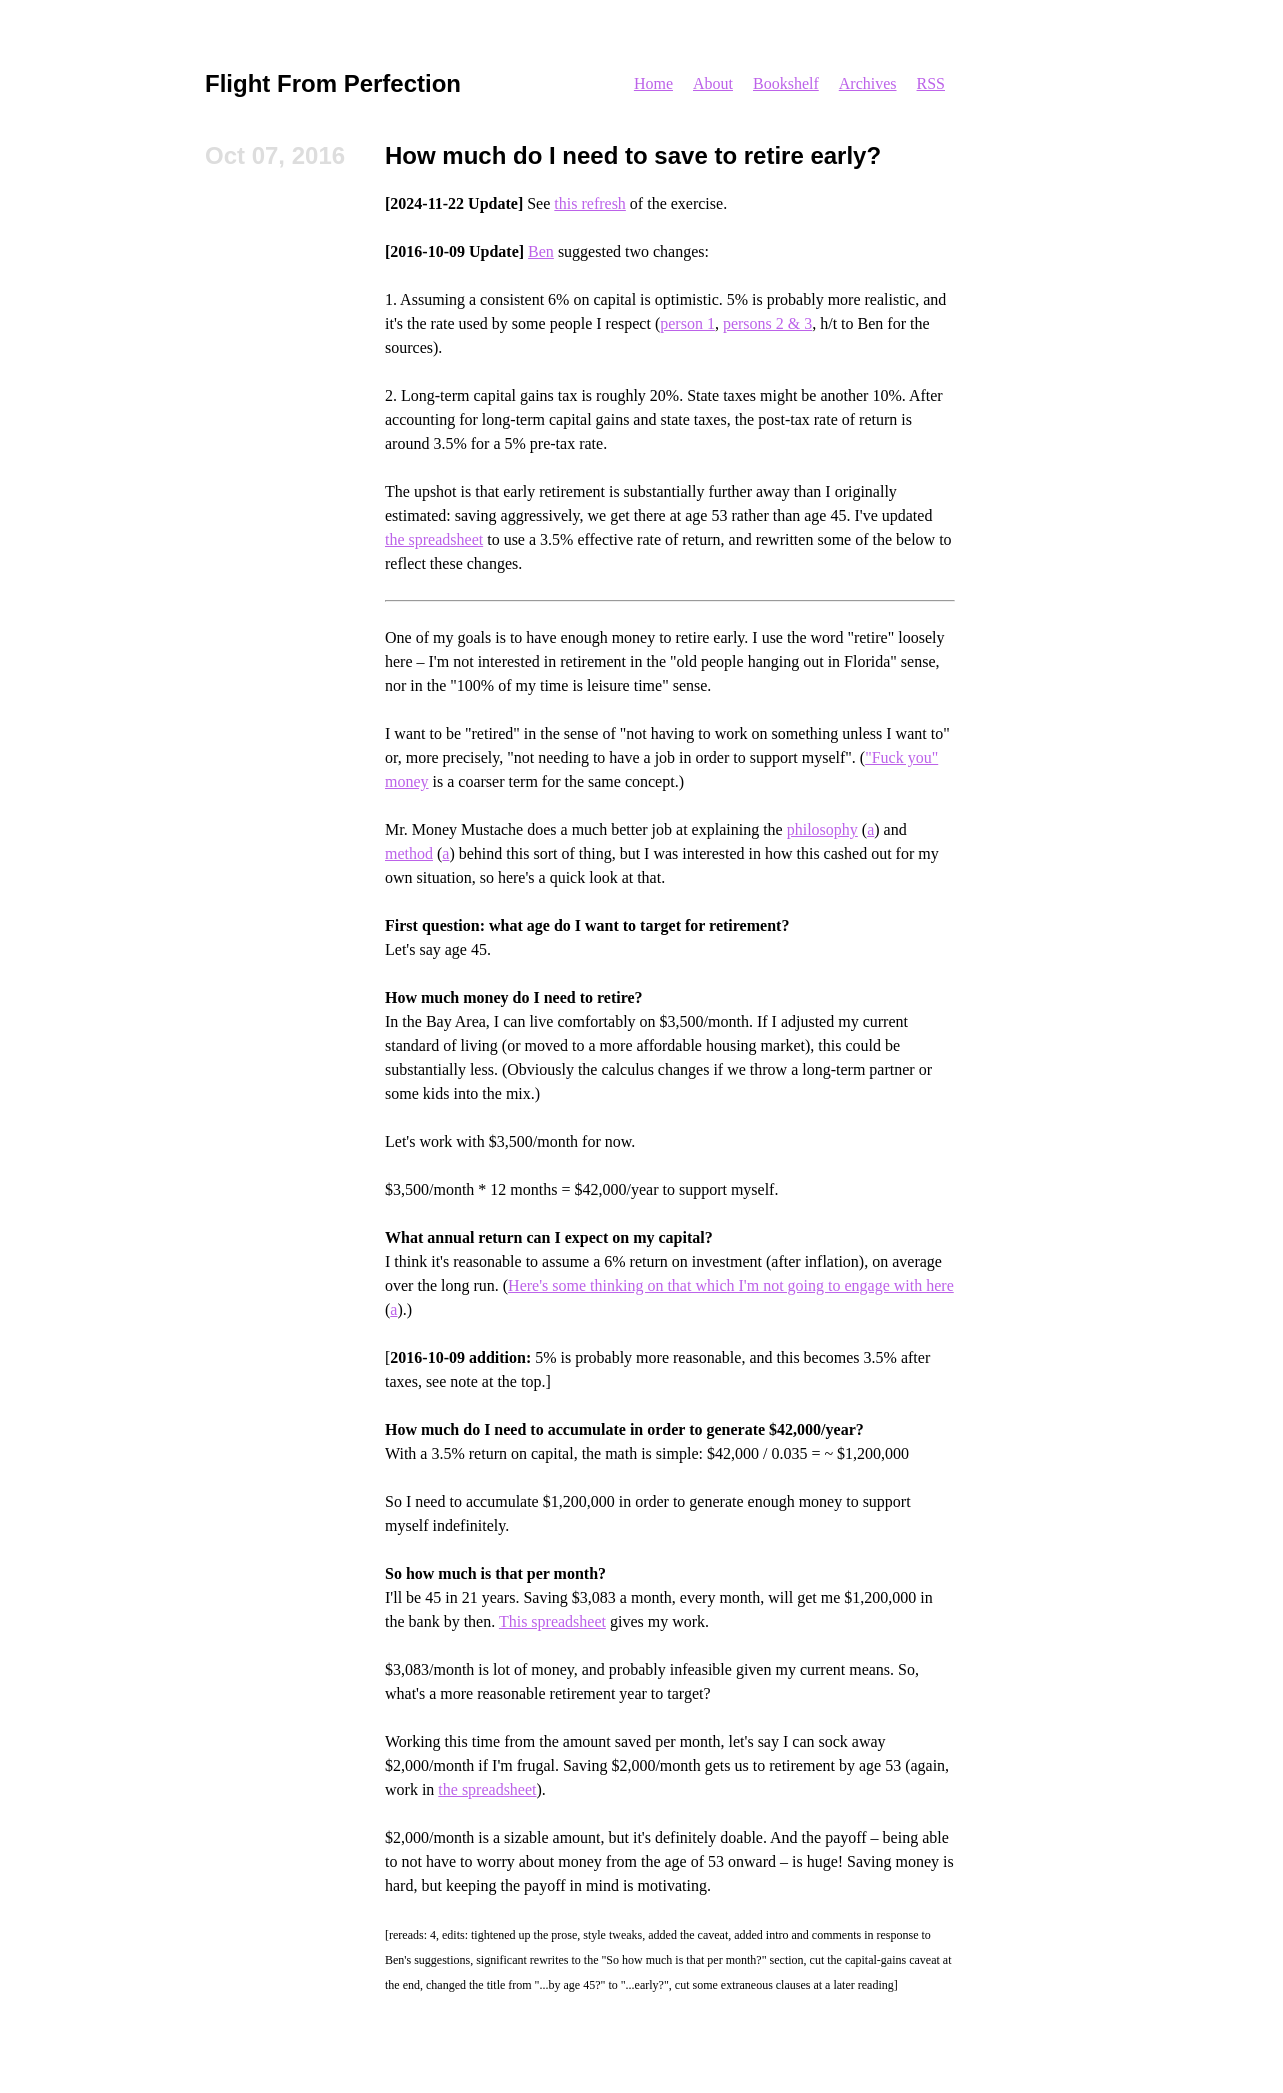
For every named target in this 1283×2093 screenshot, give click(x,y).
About (713, 83)
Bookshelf (786, 83)
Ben (541, 251)
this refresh (590, 203)
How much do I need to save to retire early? (633, 155)
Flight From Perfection (333, 83)
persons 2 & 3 (767, 323)
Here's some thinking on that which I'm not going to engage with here (731, 1285)
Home (653, 83)
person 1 (687, 323)
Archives (868, 83)
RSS (931, 83)
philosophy (822, 829)
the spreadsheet (434, 539)
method (409, 853)
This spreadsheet (552, 1621)
